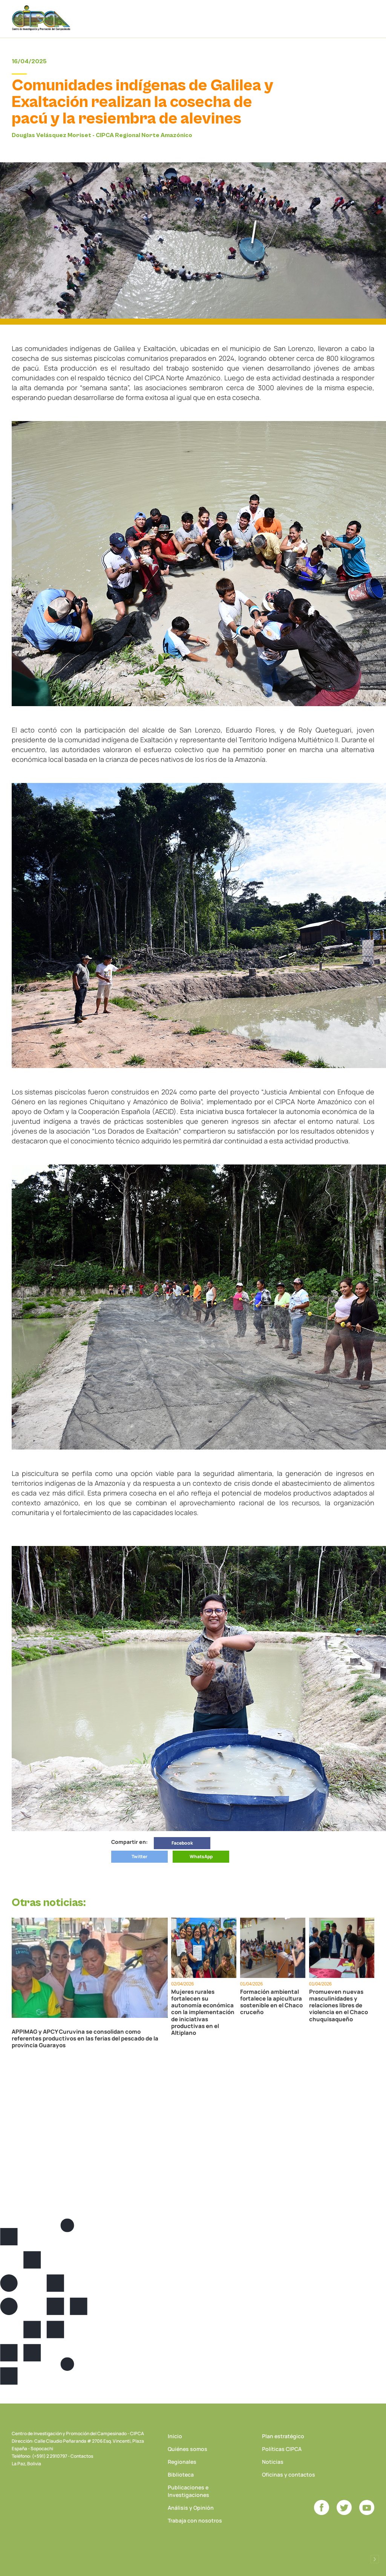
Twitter (139, 1856)
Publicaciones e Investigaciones (188, 2491)
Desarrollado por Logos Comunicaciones (374, 2559)
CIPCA (42, 18)
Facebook (182, 1843)
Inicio (175, 2436)
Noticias (272, 2461)
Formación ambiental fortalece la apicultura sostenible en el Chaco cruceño (271, 2002)
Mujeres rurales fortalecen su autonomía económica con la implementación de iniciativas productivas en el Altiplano (202, 2012)
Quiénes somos (187, 2448)
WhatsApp (201, 1856)
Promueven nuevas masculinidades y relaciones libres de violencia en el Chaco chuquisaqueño (338, 2005)
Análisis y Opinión (191, 2507)
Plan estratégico (283, 2436)
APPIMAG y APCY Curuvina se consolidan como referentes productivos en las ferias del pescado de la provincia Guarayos (85, 2038)
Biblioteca (181, 2474)
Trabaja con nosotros (195, 2520)
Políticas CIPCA (282, 2448)
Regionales (182, 2461)
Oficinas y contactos (288, 2474)
